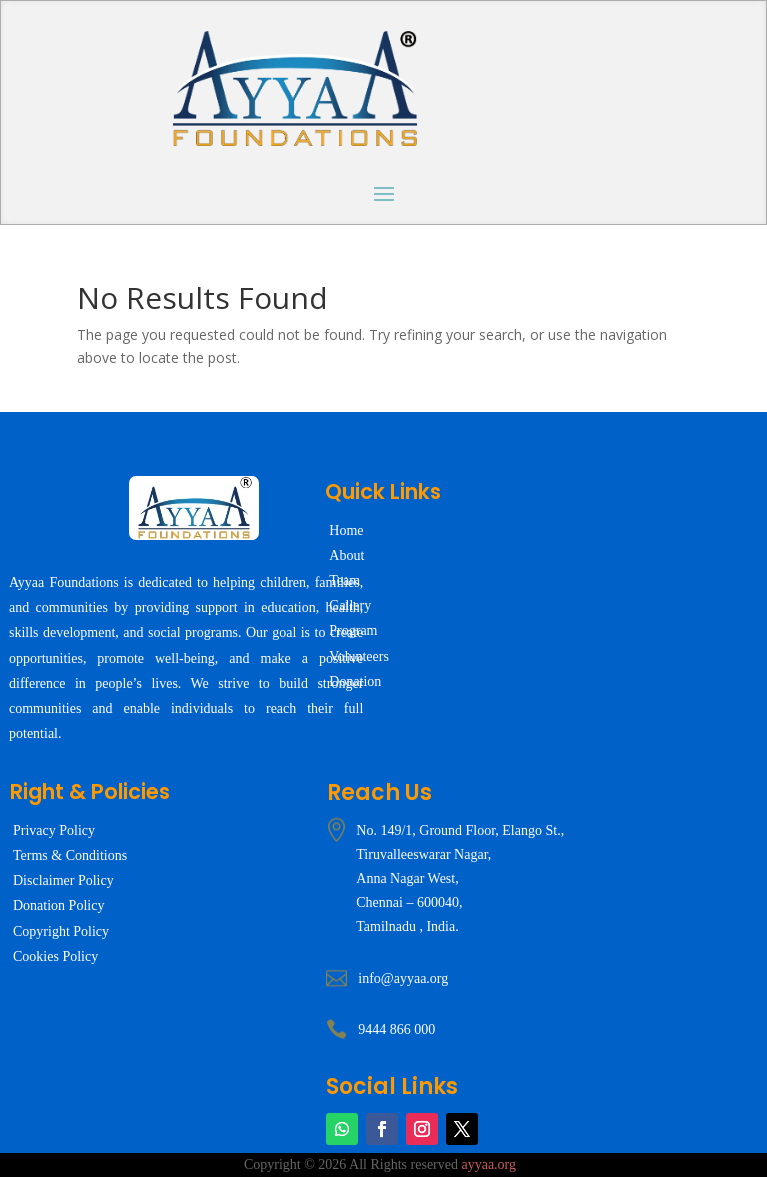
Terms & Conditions (70, 855)
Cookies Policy (55, 956)
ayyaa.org (488, 1164)
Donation (355, 681)
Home (346, 530)
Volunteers (359, 656)
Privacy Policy (54, 830)
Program (353, 630)
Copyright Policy (61, 931)
